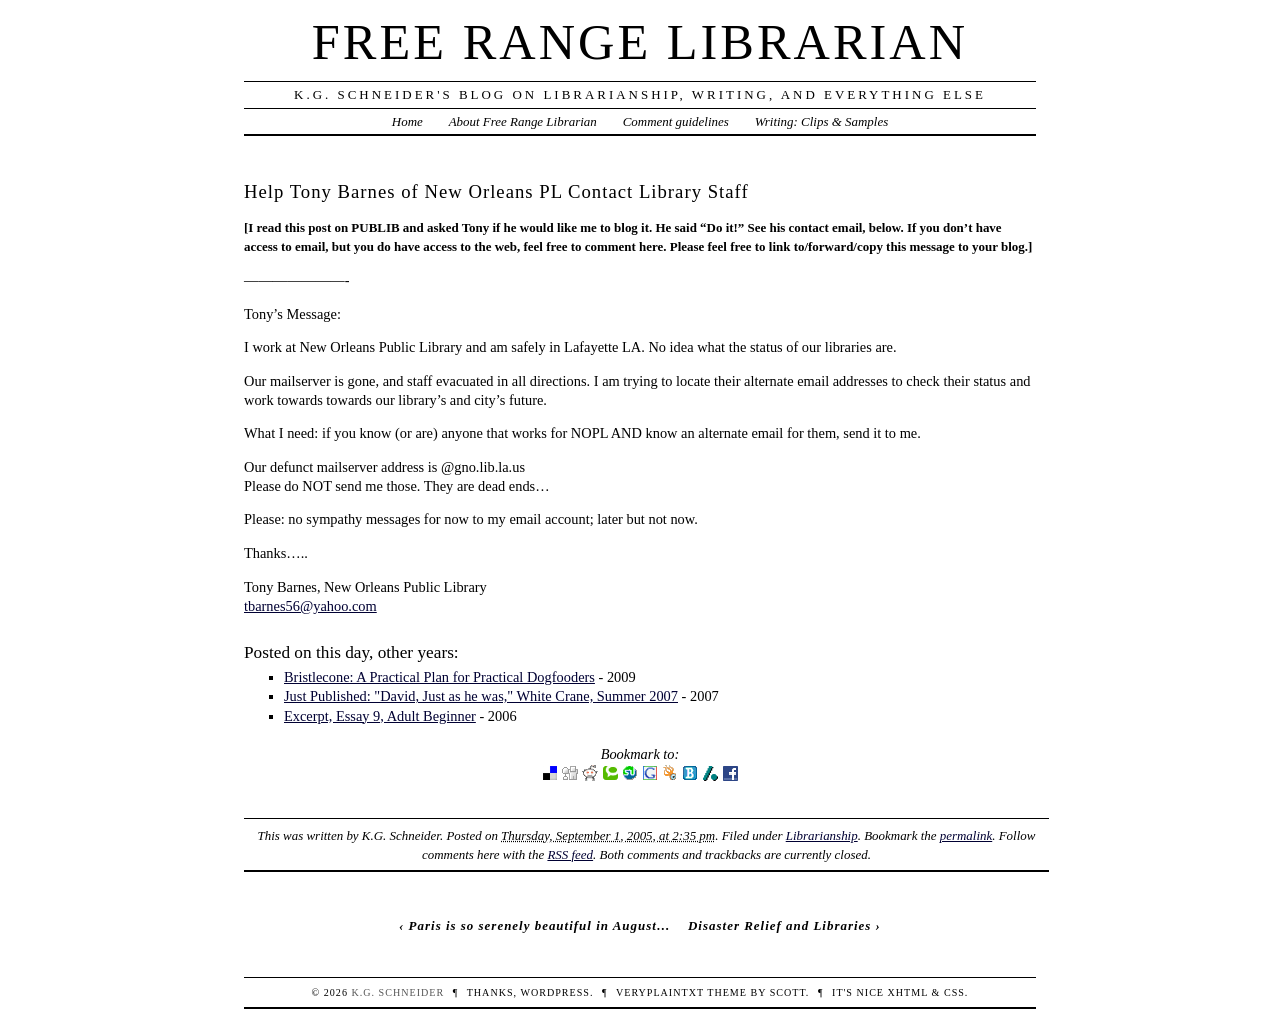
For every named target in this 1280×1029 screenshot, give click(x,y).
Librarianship (822, 835)
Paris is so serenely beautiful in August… (540, 925)
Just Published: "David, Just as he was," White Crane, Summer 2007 (481, 696)
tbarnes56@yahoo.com (310, 606)
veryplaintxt (660, 992)
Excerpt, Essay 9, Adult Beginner (380, 716)
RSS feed (570, 854)
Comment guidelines (676, 121)
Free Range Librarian (640, 42)
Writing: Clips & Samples (822, 121)
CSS (954, 992)
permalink (966, 835)
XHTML (908, 992)
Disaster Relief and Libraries (779, 925)
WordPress (554, 992)
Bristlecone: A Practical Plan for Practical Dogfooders (439, 677)
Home (407, 121)
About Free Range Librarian (523, 121)
